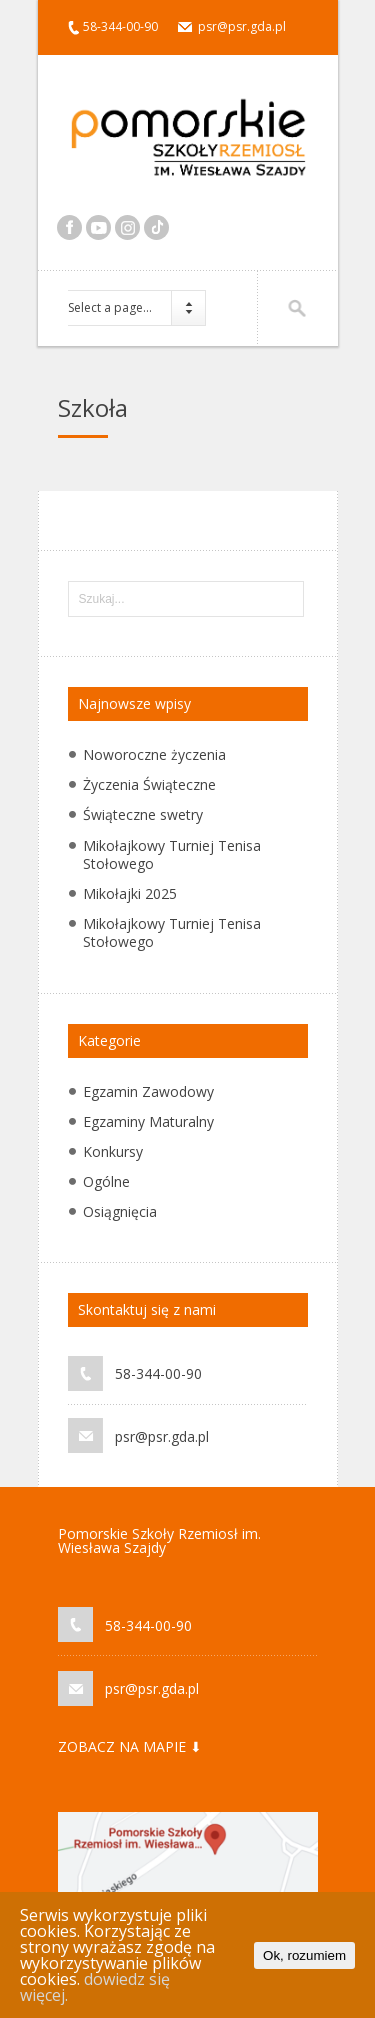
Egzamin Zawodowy (148, 1091)
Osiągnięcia (120, 1211)
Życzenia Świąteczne (149, 784)
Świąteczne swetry (143, 814)
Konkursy (113, 1151)
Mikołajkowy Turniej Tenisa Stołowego (172, 854)
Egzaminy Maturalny (148, 1121)
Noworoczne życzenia (154, 754)
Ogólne (106, 1181)
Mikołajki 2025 (130, 893)
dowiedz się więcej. (95, 1987)
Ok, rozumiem (304, 1955)
